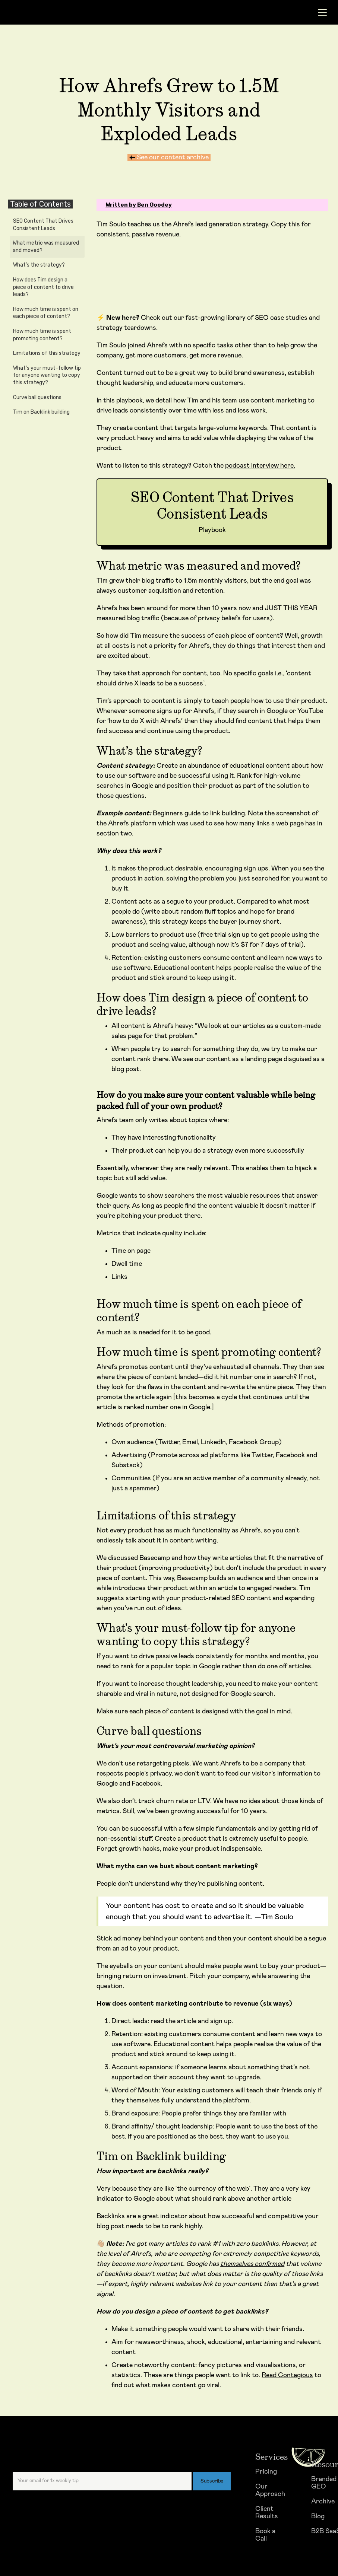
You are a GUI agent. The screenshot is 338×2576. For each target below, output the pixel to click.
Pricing (266, 2471)
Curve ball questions (37, 397)
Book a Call (265, 2535)
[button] (320, 12)
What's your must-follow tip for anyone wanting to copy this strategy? (47, 375)
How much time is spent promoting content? (42, 335)
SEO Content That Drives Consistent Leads (43, 225)
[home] (48, 12)
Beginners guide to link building (199, 813)
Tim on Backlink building (41, 412)
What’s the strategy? (39, 265)
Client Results (266, 2513)
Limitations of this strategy (46, 353)
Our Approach (270, 2490)
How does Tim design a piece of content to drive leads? (43, 287)
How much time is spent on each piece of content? (45, 313)
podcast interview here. (260, 465)
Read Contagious (287, 2375)
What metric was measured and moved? (46, 247)
